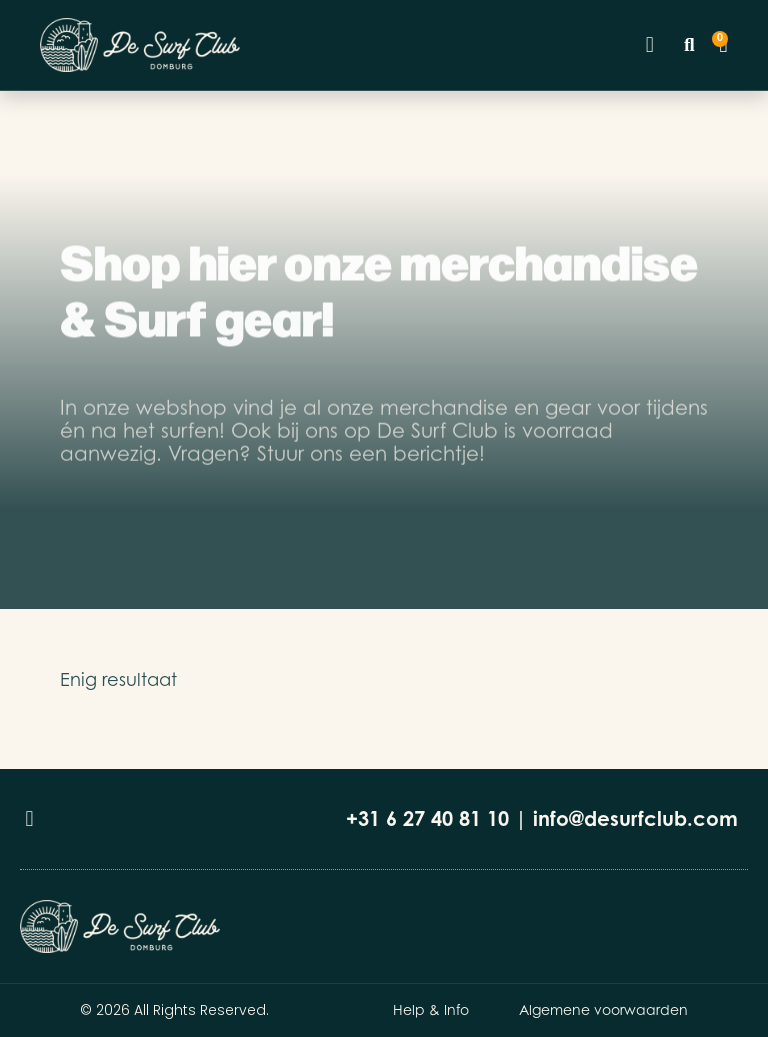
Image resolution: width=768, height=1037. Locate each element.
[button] (649, 45)
